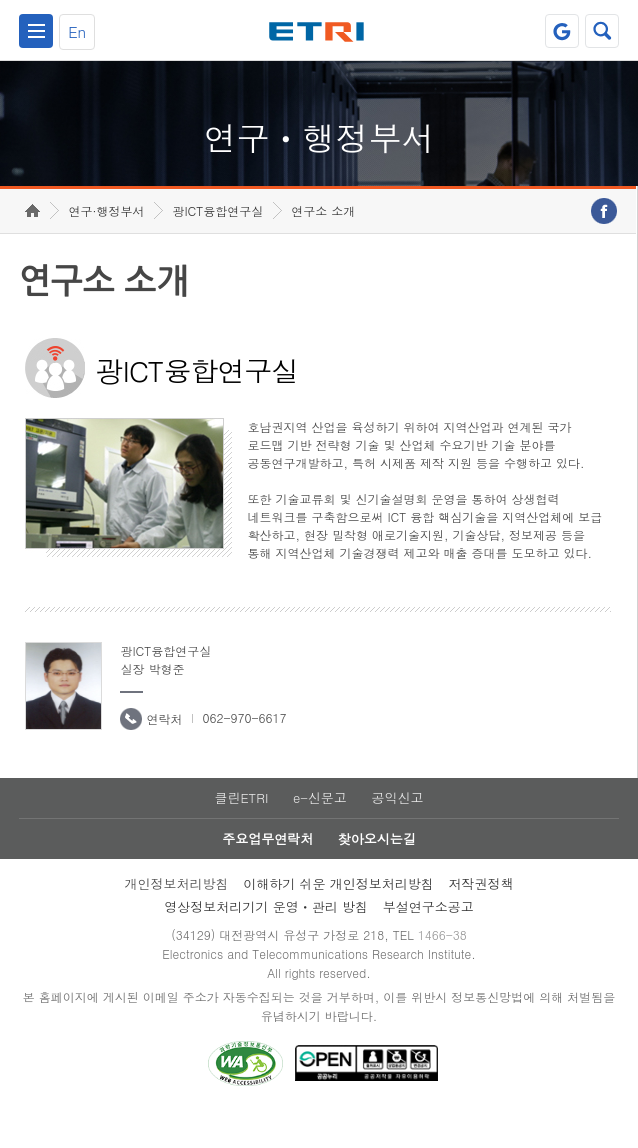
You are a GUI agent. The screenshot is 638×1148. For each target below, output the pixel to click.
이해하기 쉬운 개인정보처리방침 (338, 920)
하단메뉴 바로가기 (0, 0)
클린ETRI (241, 834)
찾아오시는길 (377, 875)
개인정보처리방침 (176, 920)
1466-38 (442, 971)
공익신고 (398, 834)
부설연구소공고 (428, 943)
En (77, 31)
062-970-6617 (244, 754)
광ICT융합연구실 (217, 247)
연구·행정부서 (106, 247)
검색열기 (602, 31)
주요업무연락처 (267, 875)
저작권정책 (481, 920)
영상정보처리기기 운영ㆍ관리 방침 (266, 943)
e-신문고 (320, 834)
